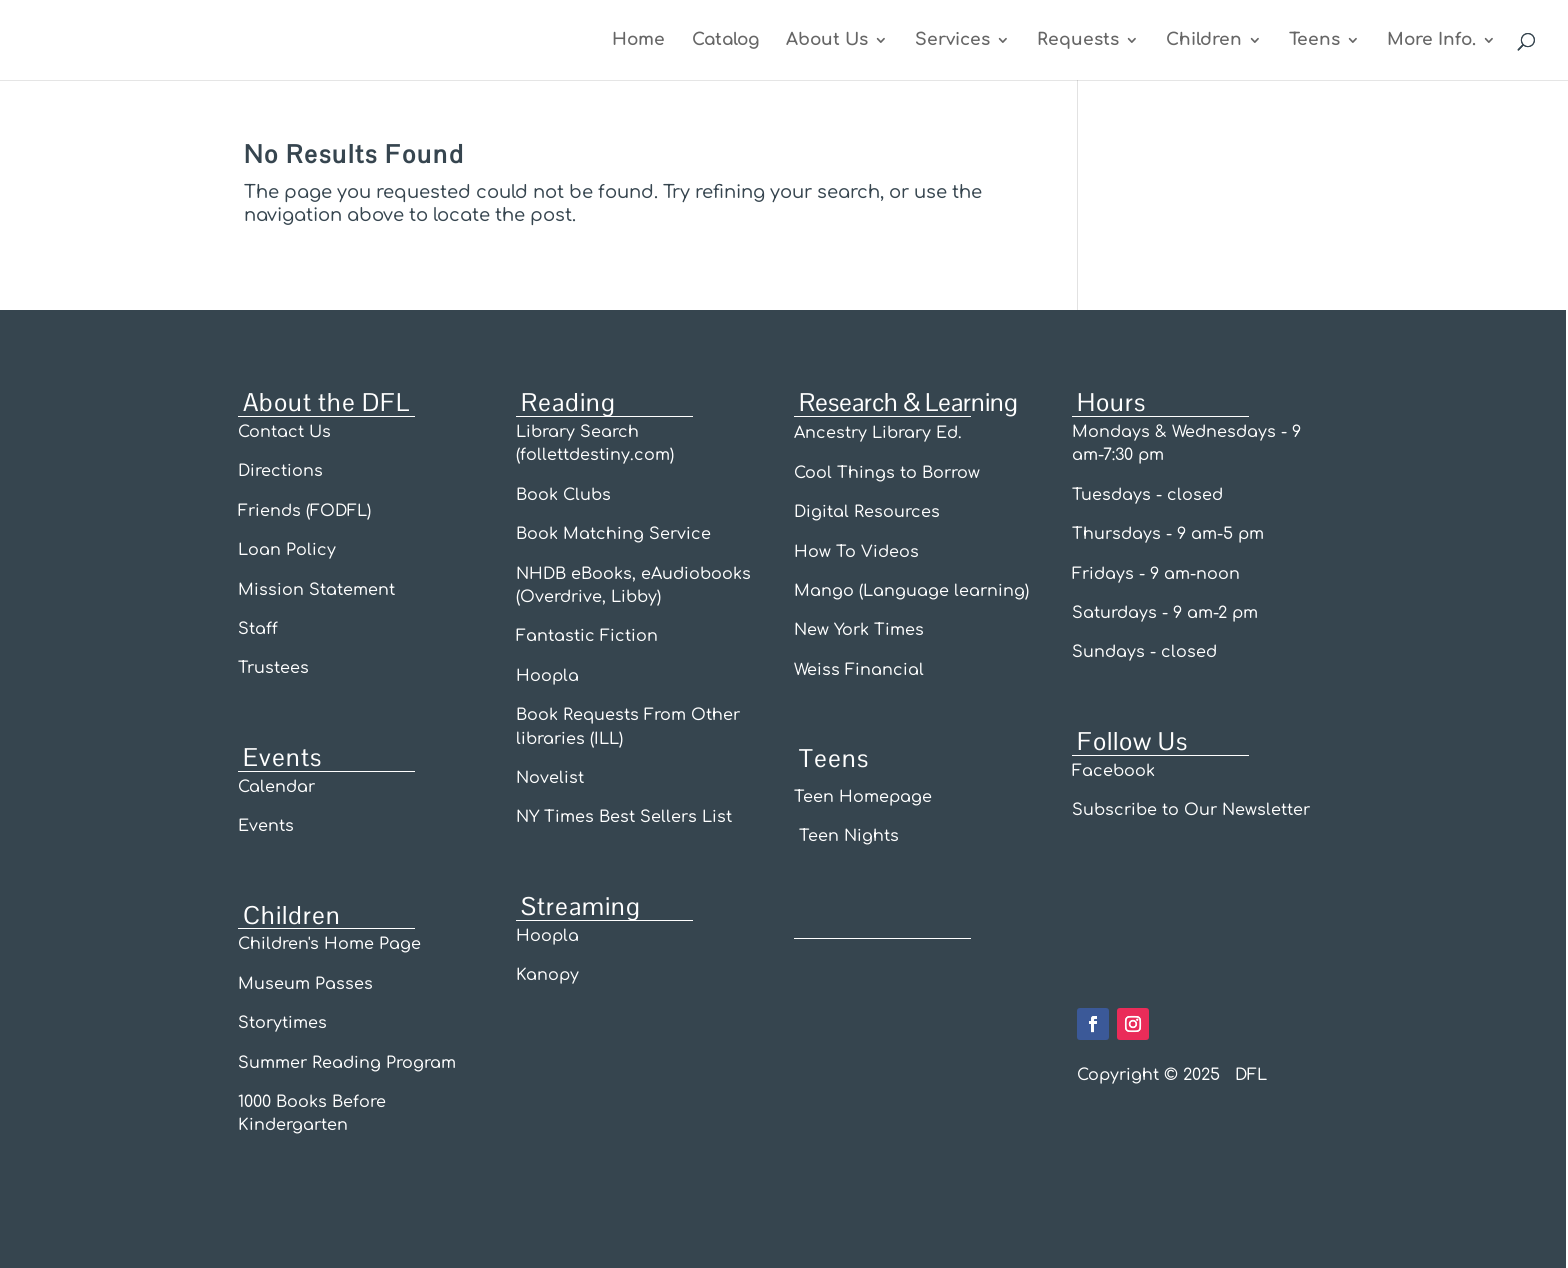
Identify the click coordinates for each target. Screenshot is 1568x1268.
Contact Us (284, 432)
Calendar (276, 787)
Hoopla (547, 676)
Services (952, 41)
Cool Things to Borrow (887, 473)
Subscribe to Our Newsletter (1191, 810)
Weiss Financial (859, 670)
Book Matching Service (613, 534)
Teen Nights (846, 836)
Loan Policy (289, 550)
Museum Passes (305, 984)
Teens (1314, 41)
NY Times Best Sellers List (624, 817)
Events (266, 826)
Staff (258, 629)
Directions (280, 471)
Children (1204, 41)
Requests (1078, 41)
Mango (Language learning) (911, 591)
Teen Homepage (863, 797)
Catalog (725, 41)
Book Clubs (563, 495)
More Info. (1431, 41)
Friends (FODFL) (304, 511)
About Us (827, 41)
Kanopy (547, 975)
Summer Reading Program (347, 1063)
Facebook (1113, 771)
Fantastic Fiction (587, 636)
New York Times (859, 630)
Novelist (550, 778)
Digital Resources (867, 512)
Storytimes (282, 1023)
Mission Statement (316, 590)
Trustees (273, 668)
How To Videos (856, 552)
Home (638, 41)
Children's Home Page (329, 944)
